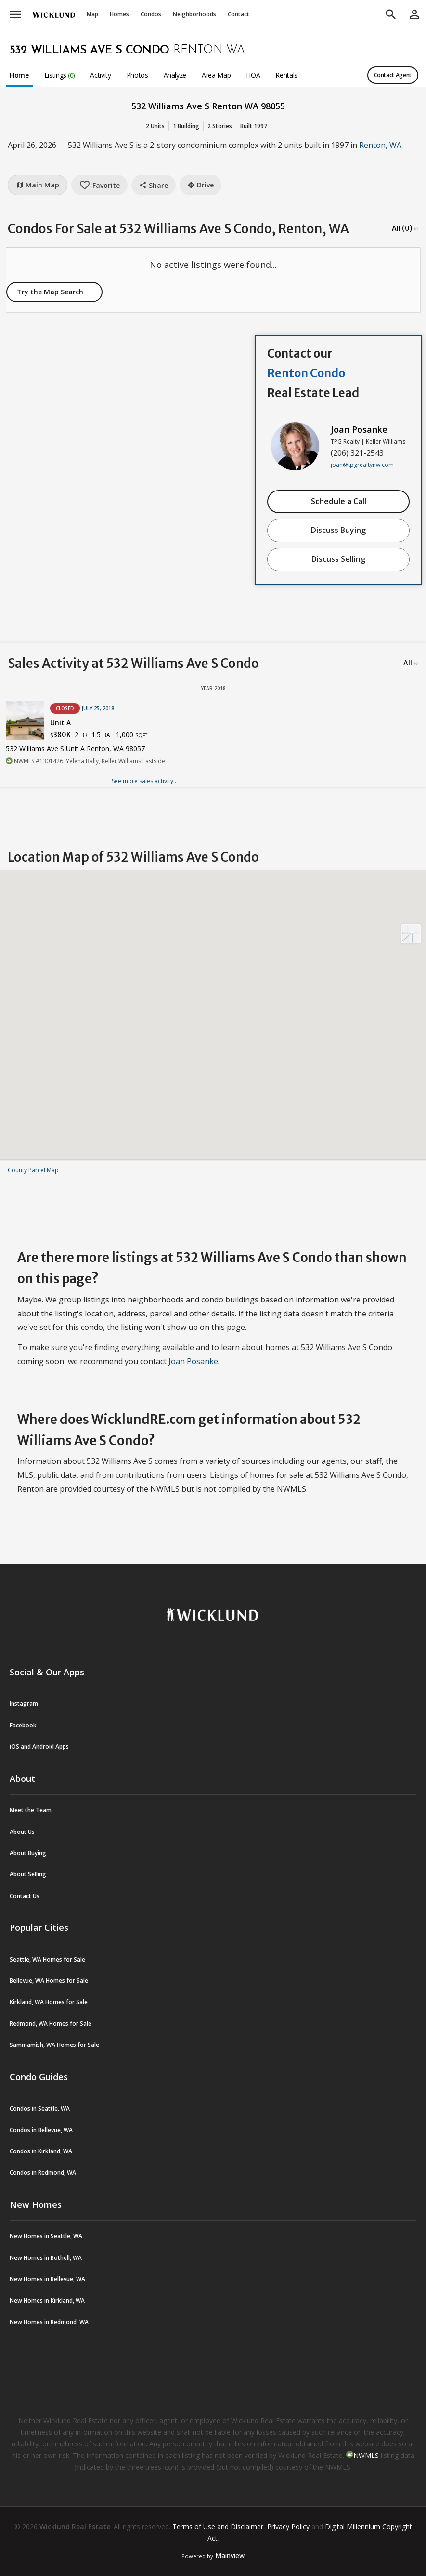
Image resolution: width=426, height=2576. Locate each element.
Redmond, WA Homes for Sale (50, 2023)
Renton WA (209, 50)
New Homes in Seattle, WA (46, 2236)
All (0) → (405, 228)
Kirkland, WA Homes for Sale (49, 2002)
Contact (238, 14)
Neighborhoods (194, 14)
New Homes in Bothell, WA (46, 2258)
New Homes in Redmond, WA (49, 2322)
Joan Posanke (359, 429)
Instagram (24, 1704)
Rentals (286, 75)
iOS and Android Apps (39, 1746)
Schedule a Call (338, 501)
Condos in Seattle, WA (40, 2108)
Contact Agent (393, 75)
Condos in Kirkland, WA (41, 2151)
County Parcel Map (33, 1170)
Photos (137, 75)
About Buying (28, 1853)
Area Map (216, 75)
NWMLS (366, 2455)
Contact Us (24, 1896)
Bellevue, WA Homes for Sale (49, 1981)
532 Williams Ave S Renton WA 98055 (208, 106)
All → (410, 663)
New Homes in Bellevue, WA (47, 2279)
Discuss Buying (338, 530)
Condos (151, 14)
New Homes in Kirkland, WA (47, 2301)
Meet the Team (31, 1810)
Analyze (175, 75)
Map (92, 14)
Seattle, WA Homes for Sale (47, 1959)
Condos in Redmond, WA (43, 2172)
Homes (119, 14)
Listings (59, 75)
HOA (253, 75)
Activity (100, 75)
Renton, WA (380, 145)
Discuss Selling (338, 559)
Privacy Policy (288, 2526)
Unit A (60, 722)
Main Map (37, 184)
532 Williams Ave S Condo (89, 50)
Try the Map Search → (54, 291)
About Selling (28, 1874)
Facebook (23, 1725)
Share (153, 185)
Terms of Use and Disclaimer (217, 2526)
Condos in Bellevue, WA (41, 2130)
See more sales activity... (145, 781)
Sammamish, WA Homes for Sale (54, 2045)
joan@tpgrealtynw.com (362, 465)
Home (19, 75)
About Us (22, 1832)
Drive (200, 184)
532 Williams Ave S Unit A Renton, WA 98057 (75, 748)
